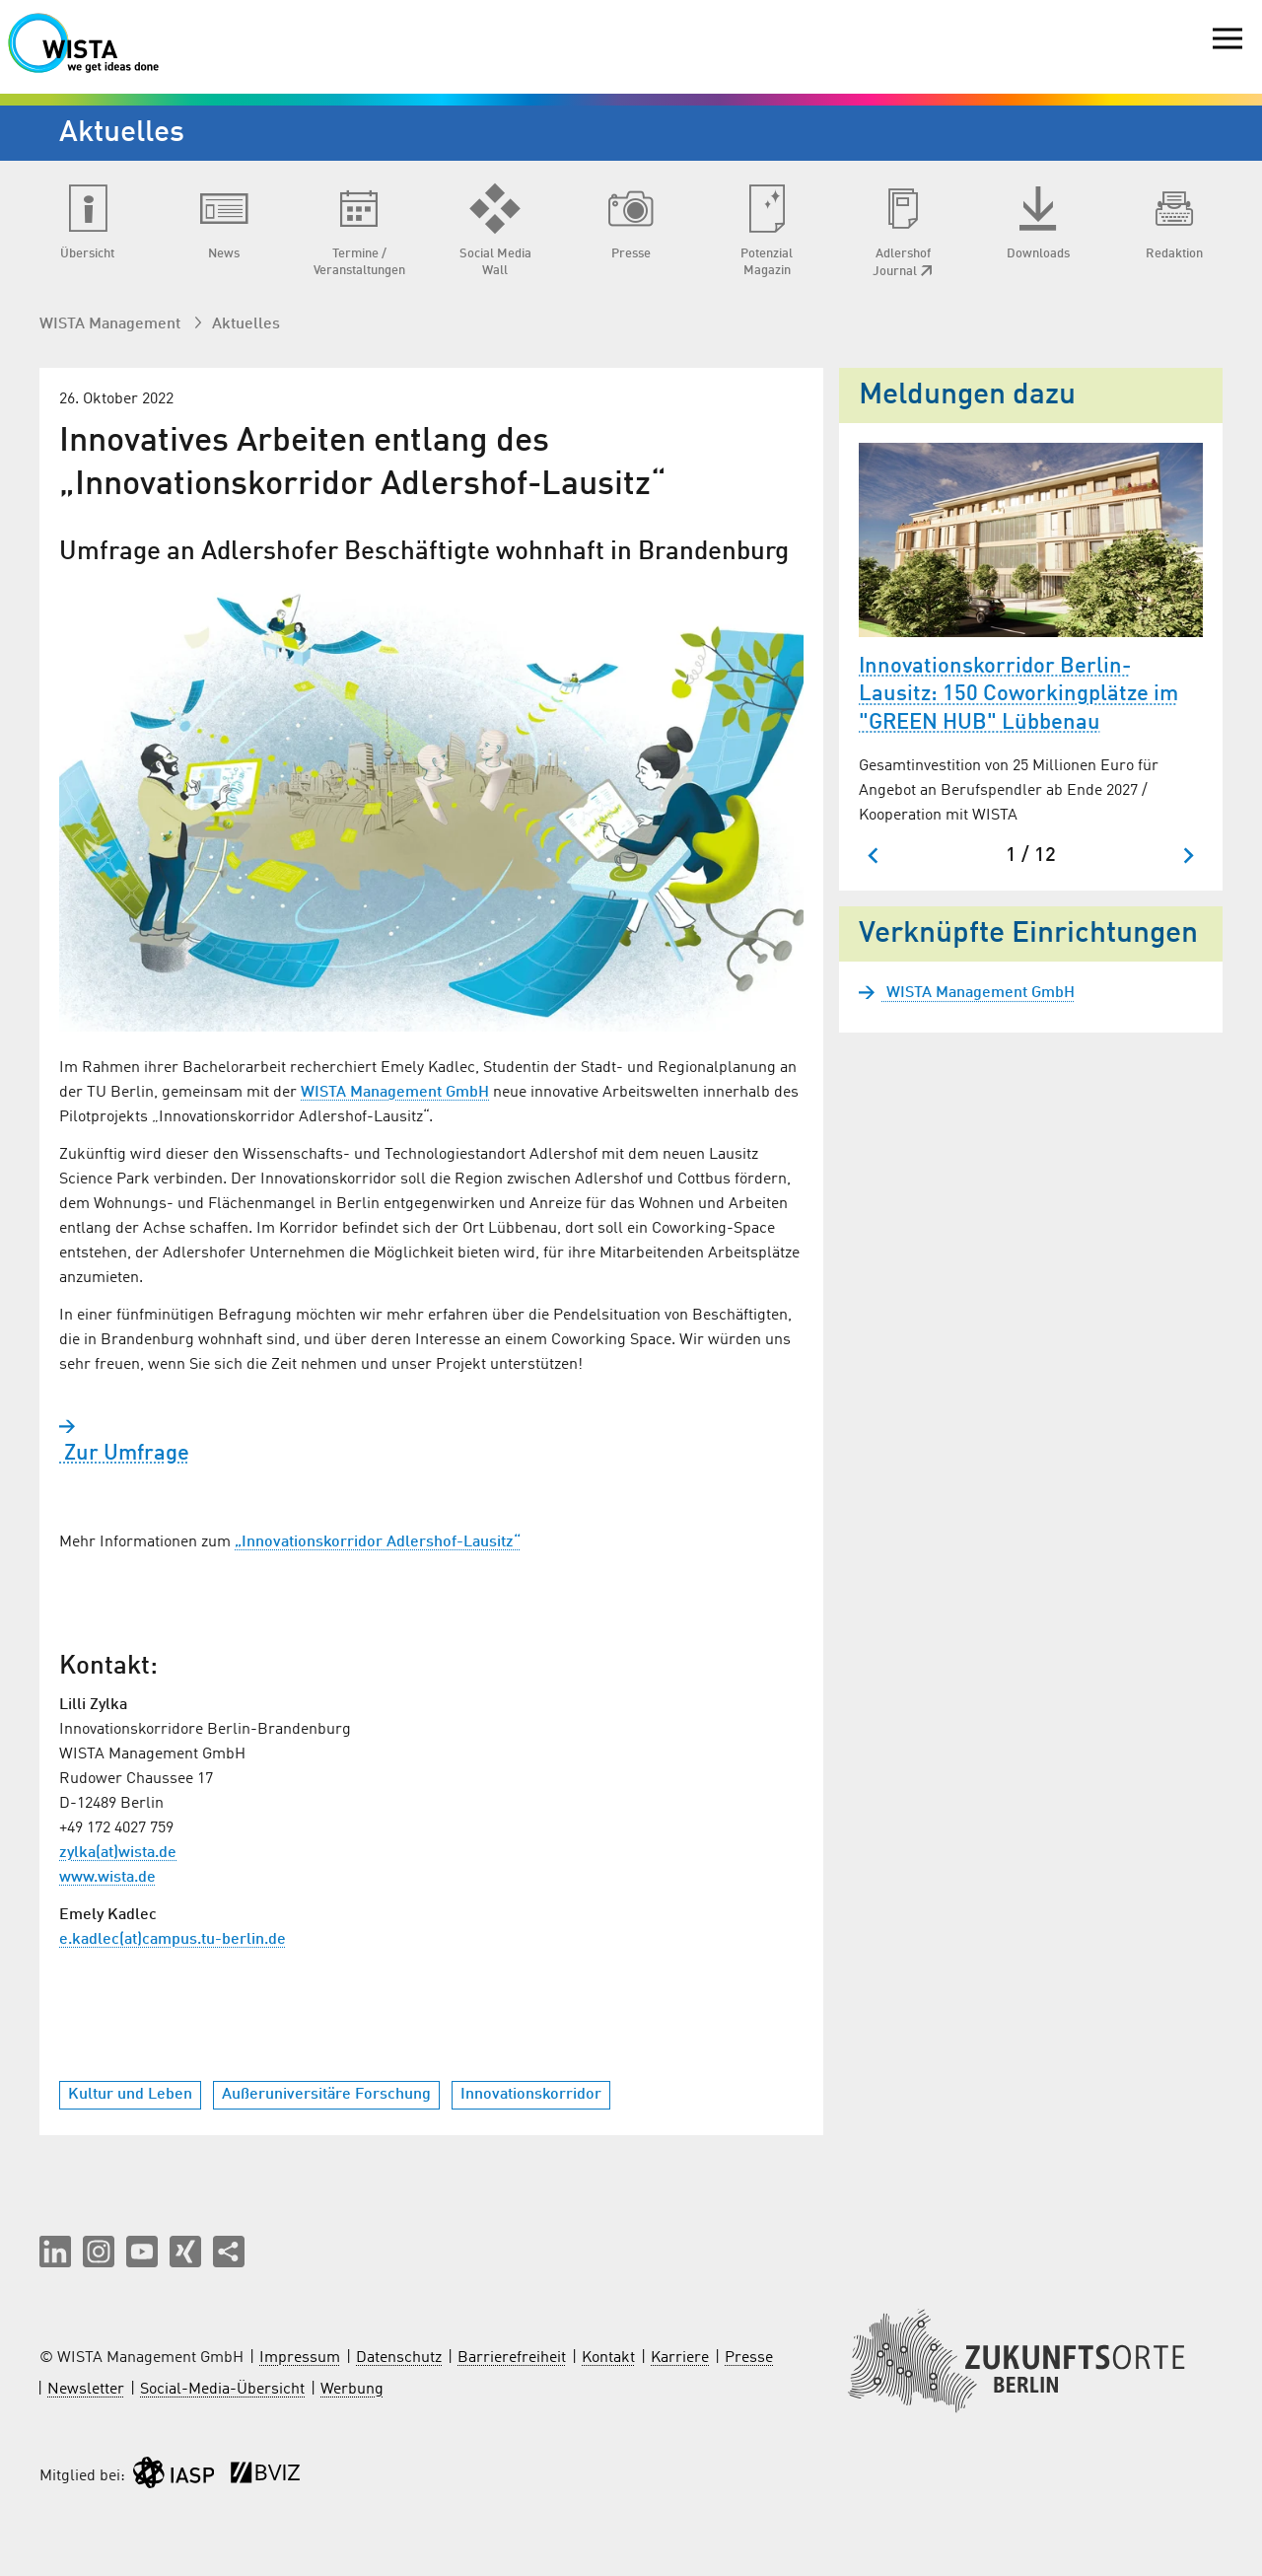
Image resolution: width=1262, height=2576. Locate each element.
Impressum (299, 2358)
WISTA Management (111, 324)
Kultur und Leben (130, 2095)
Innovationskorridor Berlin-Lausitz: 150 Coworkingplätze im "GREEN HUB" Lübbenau (1018, 695)
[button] (55, 2251)
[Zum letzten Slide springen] (874, 855)
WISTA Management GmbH (395, 1093)
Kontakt (608, 2358)
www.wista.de (107, 1878)
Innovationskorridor (530, 2095)
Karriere (680, 2358)
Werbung (352, 2389)
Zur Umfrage (124, 1454)
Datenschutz (399, 2358)
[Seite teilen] (228, 2251)
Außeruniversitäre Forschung (326, 2095)
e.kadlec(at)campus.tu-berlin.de (172, 1940)
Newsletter (85, 2389)
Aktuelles (246, 324)
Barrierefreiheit (511, 2358)
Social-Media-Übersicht (222, 2389)
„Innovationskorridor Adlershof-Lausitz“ (378, 1542)
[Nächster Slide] (1187, 855)
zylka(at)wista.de (117, 1853)
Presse (749, 2358)
